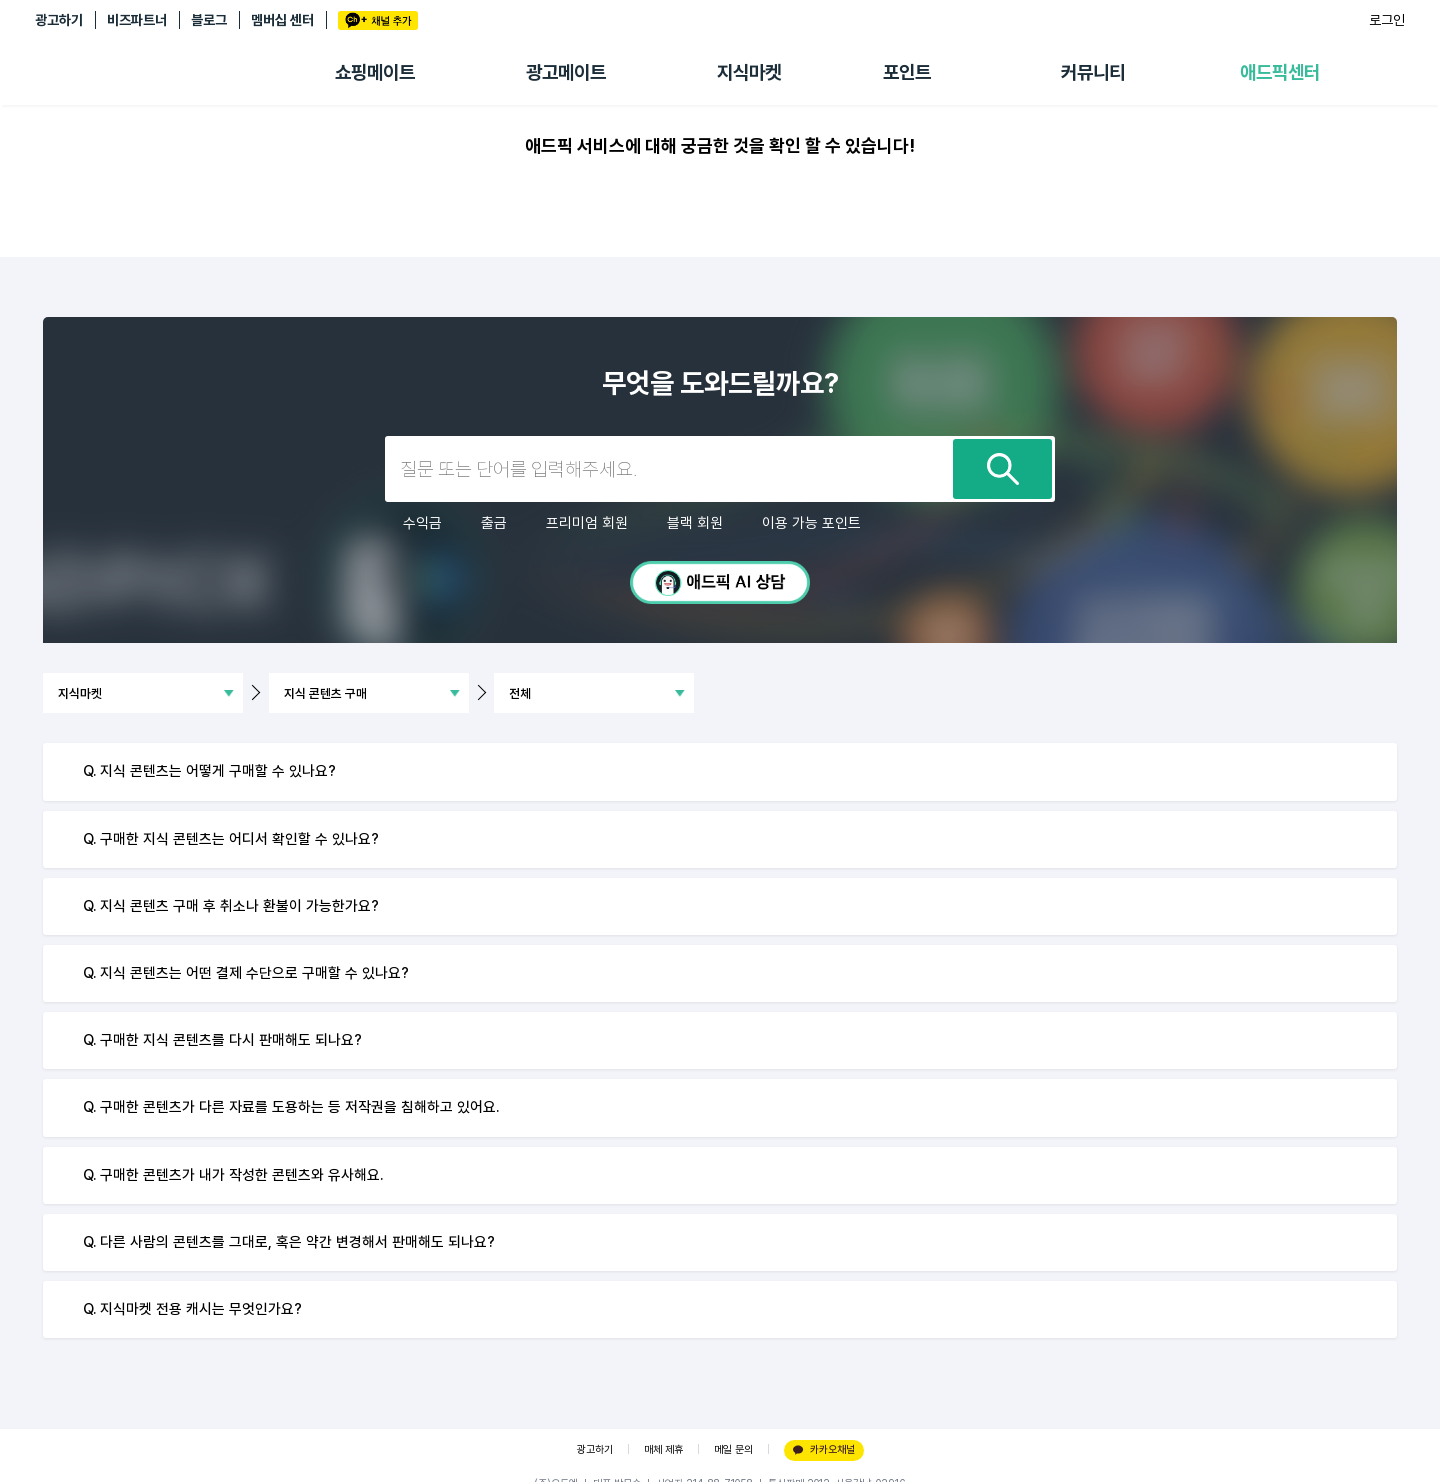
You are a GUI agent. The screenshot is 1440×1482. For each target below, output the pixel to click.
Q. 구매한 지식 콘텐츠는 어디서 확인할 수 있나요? (231, 839)
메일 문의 (733, 1449)
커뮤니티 (1093, 72)
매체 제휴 (663, 1449)
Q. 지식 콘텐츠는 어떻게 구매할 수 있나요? (209, 771)
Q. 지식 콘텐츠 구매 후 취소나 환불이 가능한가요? (231, 906)
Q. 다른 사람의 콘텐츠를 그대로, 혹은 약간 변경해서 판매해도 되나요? (289, 1242)
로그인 (1387, 20)
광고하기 (59, 20)
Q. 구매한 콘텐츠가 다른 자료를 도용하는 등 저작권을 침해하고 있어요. (291, 1107)
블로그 (209, 20)
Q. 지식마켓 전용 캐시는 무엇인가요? (192, 1309)
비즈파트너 (137, 20)
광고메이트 (566, 72)
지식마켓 (749, 72)
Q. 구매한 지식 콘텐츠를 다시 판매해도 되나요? (222, 1040)
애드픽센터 (1280, 72)
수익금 (422, 523)
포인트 (907, 72)
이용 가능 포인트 (811, 523)
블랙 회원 (695, 523)
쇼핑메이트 (375, 72)
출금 (494, 523)
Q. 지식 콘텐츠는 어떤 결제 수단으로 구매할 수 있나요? (246, 973)
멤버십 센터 (282, 20)
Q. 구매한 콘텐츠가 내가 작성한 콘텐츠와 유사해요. (233, 1175)
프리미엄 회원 (587, 523)
